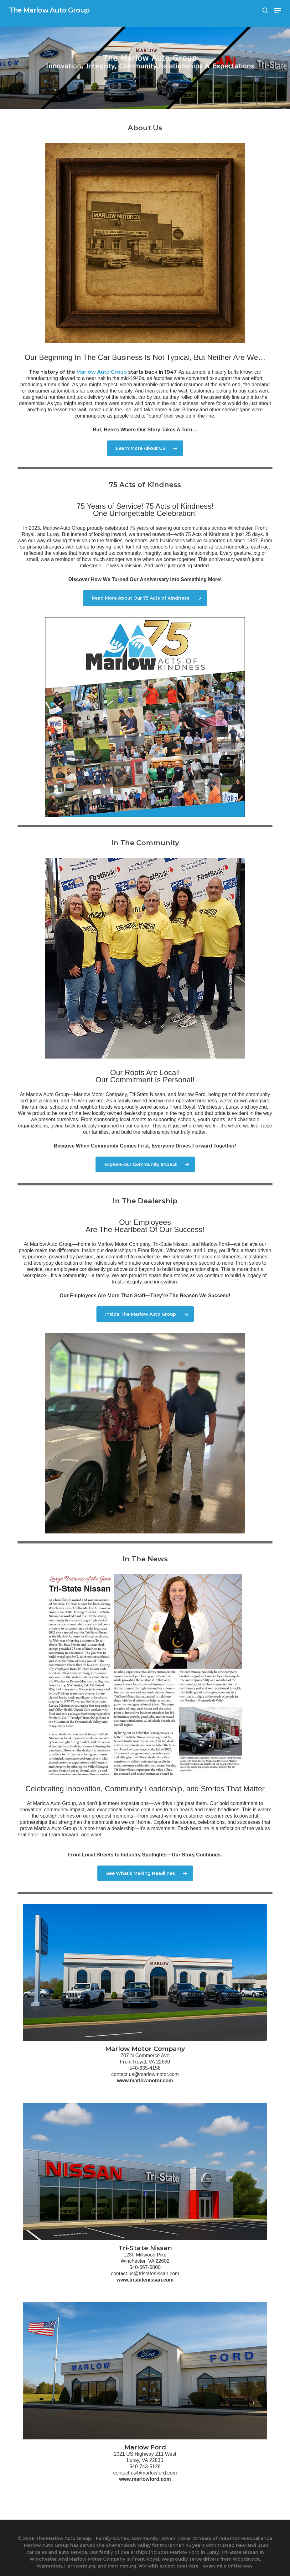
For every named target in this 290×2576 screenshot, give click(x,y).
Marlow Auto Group (101, 372)
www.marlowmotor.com (145, 2080)
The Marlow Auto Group (49, 10)
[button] (277, 10)
